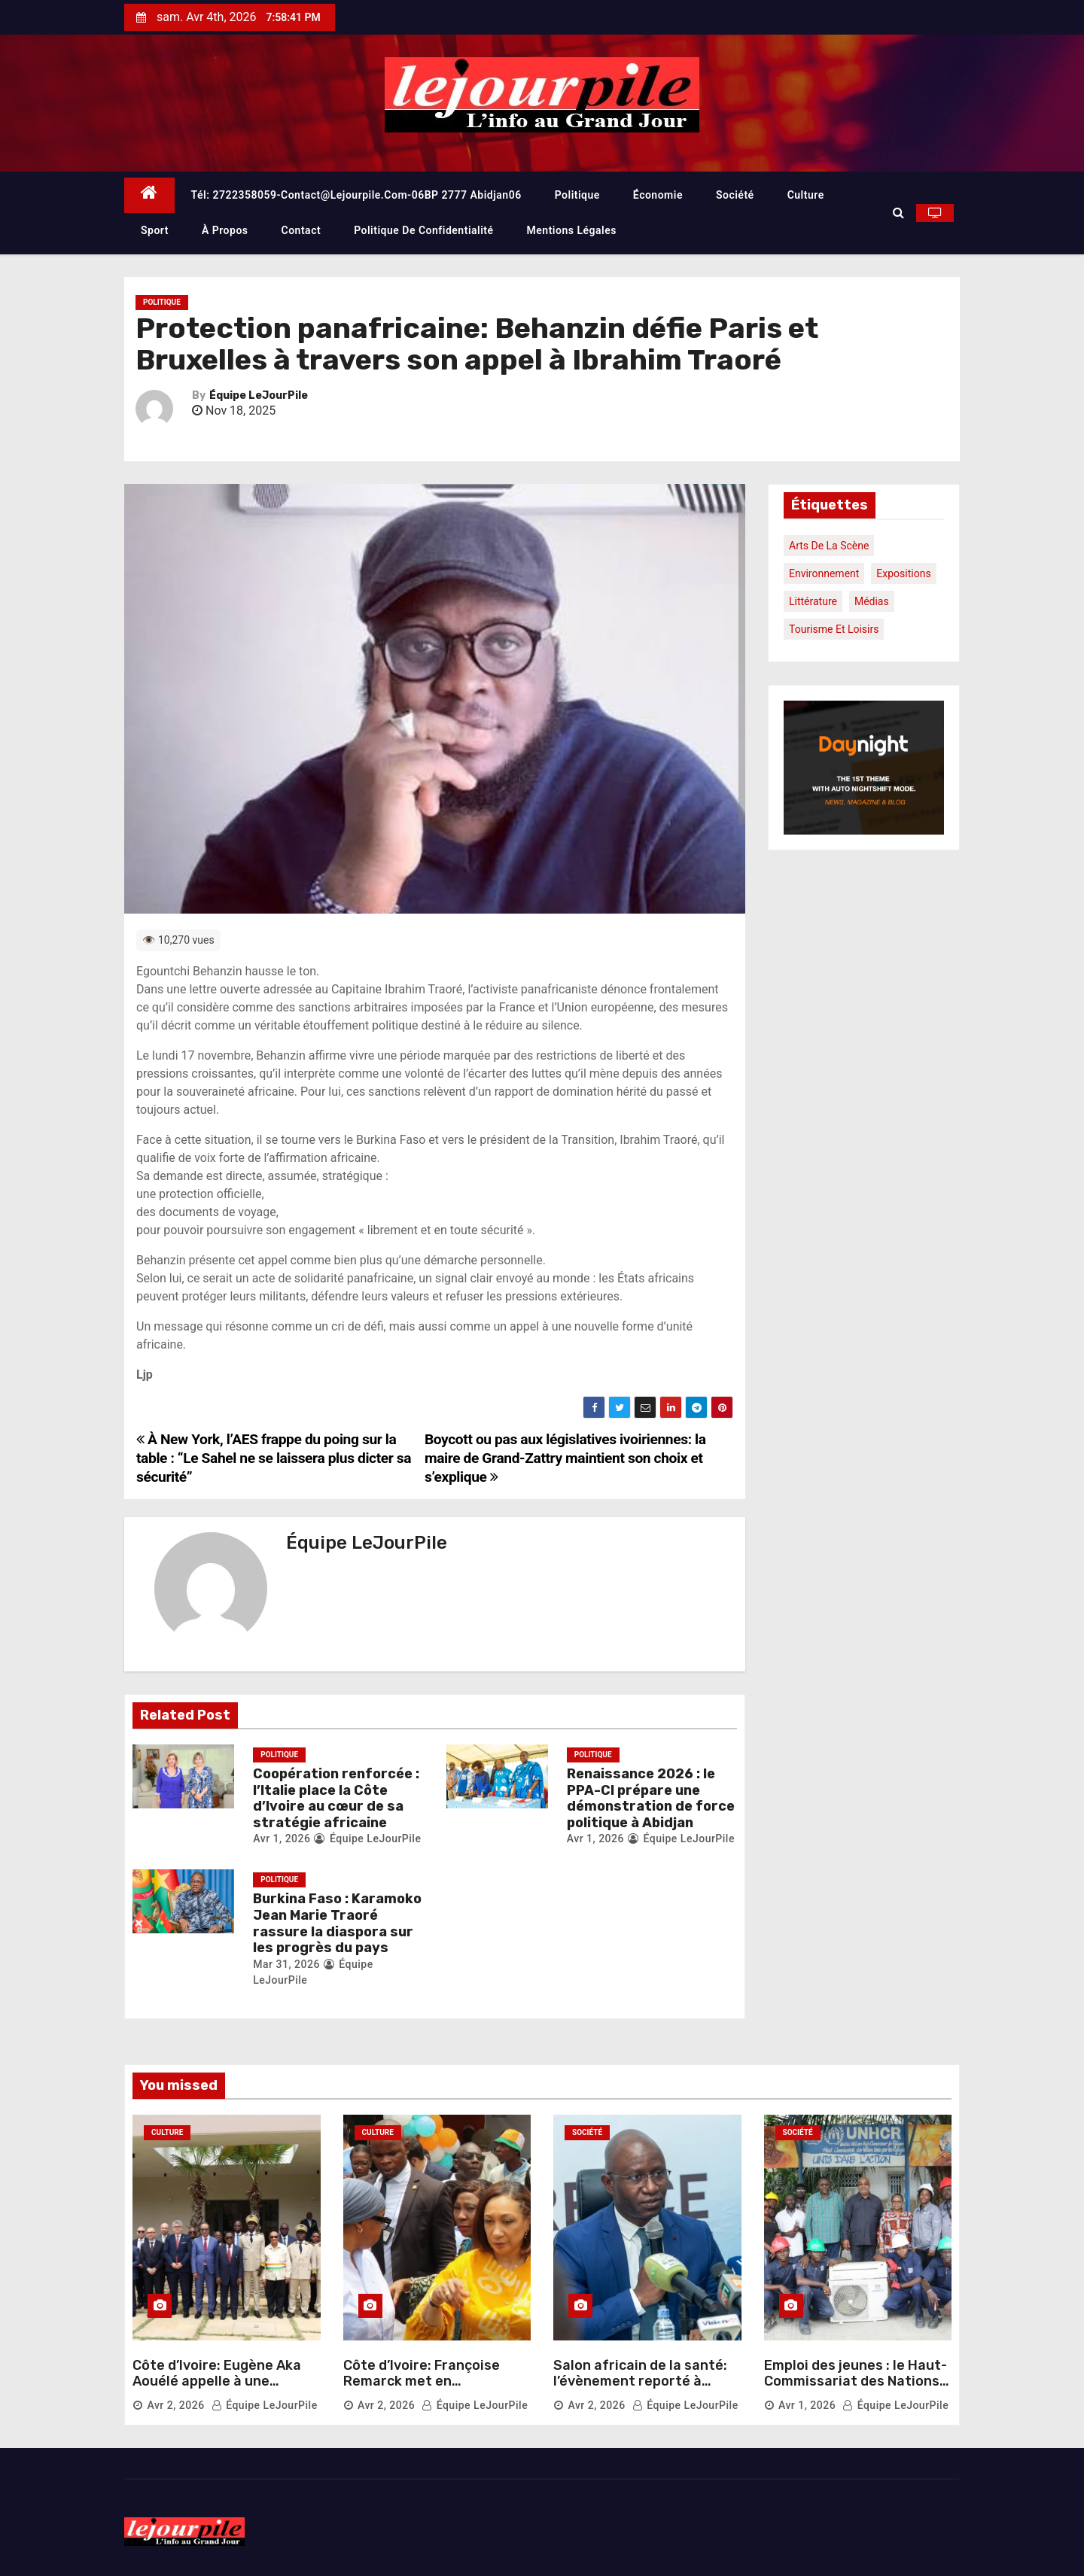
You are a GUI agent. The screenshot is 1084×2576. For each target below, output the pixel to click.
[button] (898, 212)
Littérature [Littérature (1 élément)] (813, 601)
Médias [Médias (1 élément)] (871, 601)
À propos (225, 230)
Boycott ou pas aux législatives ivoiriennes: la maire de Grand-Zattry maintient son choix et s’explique (565, 1458)
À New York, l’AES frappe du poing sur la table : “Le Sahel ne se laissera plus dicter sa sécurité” (273, 1458)
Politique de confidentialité (423, 230)
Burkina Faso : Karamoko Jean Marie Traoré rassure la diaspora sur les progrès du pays (337, 1923)
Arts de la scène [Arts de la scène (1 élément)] (829, 546)
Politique (577, 195)
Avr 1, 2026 (281, 1838)
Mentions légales (572, 230)
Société (735, 195)
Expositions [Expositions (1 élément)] (903, 573)
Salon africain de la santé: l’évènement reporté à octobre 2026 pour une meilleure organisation (640, 2389)
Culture (805, 195)
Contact (301, 230)
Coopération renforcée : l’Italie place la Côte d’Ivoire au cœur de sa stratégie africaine (336, 1798)
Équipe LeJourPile (258, 395)
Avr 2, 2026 (175, 2405)
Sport (155, 230)
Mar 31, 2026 (286, 1964)
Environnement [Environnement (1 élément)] (824, 573)
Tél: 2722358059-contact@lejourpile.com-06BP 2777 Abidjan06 (356, 195)
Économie (658, 195)
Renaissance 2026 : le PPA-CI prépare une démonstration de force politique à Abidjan (651, 1798)
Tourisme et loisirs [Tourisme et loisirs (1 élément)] (833, 629)
